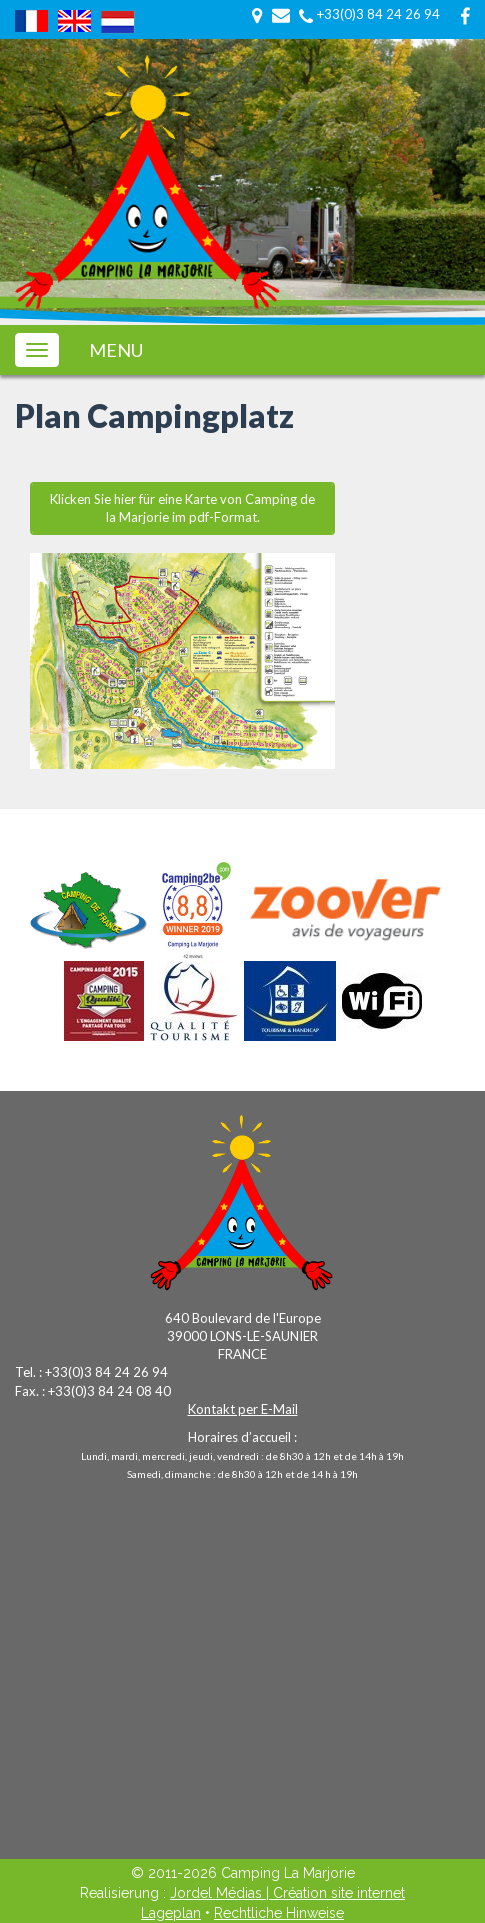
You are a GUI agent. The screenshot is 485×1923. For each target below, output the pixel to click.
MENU (116, 350)
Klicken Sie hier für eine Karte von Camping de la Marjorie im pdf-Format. (182, 508)
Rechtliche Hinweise (279, 1913)
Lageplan (171, 1913)
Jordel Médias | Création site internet (287, 1893)
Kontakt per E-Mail (243, 1409)
